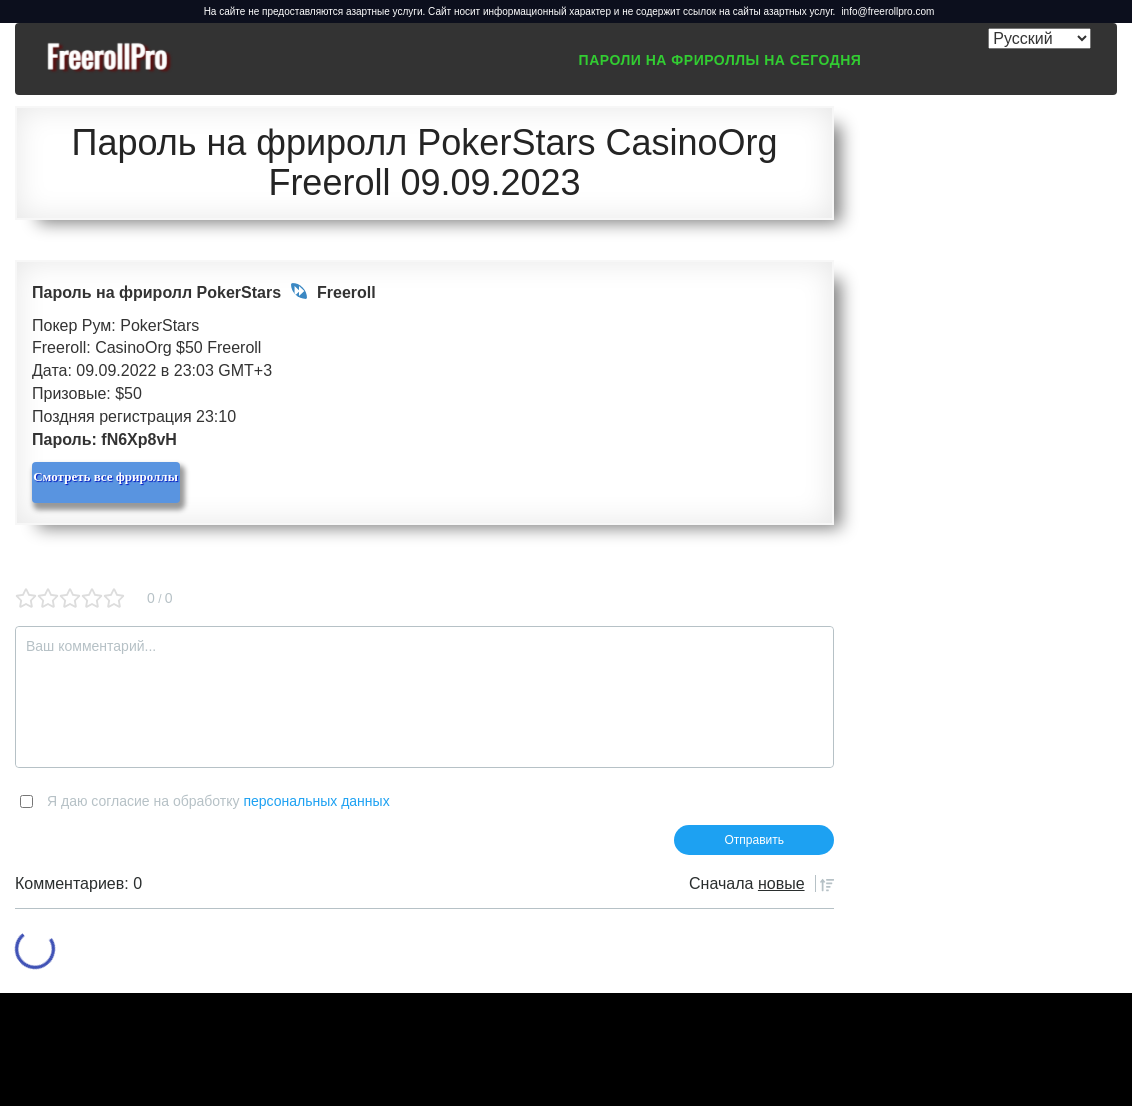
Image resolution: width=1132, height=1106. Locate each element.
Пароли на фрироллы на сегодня (720, 60)
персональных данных (316, 801)
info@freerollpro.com (887, 11)
